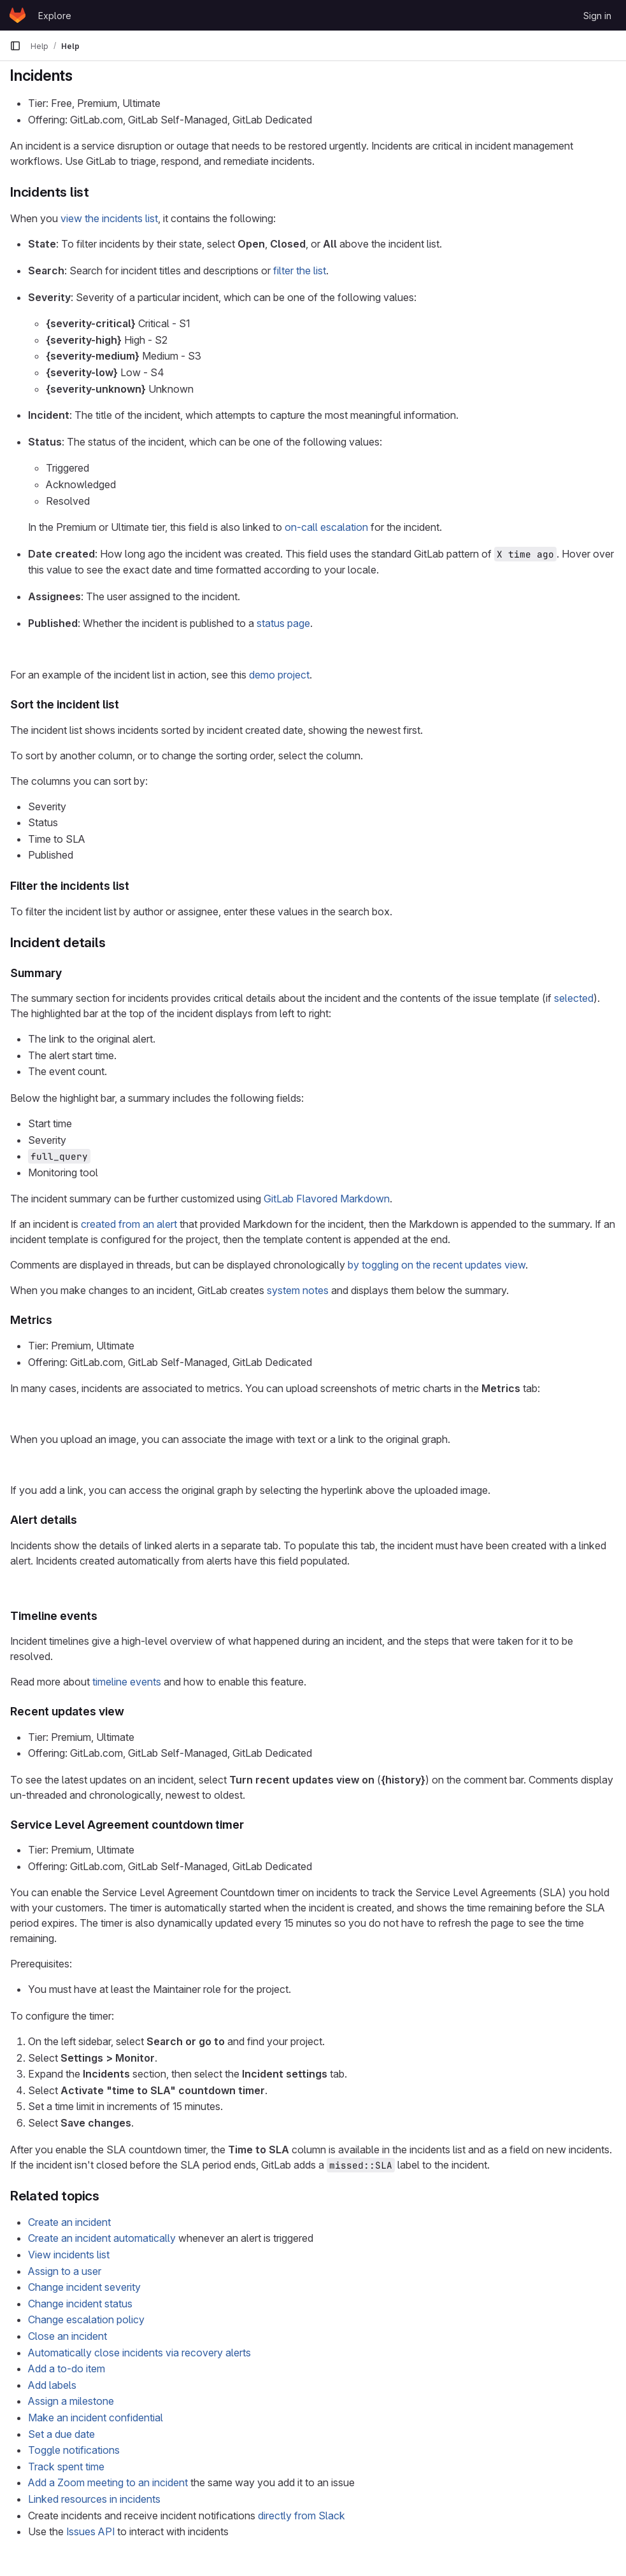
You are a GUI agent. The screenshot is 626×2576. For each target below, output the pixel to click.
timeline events (126, 1681)
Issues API (90, 2531)
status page (283, 623)
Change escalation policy (86, 2319)
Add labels (52, 2385)
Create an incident (69, 2222)
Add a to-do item (66, 2368)
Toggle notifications (74, 2450)
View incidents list (69, 2254)
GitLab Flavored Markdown (327, 1198)
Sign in (597, 15)
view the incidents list (109, 218)
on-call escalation (326, 527)
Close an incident (67, 2336)
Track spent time (66, 2466)
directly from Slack (301, 2515)
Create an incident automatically (102, 2238)
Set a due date (61, 2434)
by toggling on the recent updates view (436, 1264)
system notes (298, 1290)
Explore (54, 15)
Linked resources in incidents (94, 2499)
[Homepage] (17, 15)
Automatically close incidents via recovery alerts (139, 2352)
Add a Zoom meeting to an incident (108, 2482)
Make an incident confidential (95, 2417)
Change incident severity (84, 2287)
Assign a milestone (71, 2401)
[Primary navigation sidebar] (15, 46)
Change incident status (80, 2303)
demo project (279, 674)
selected (574, 998)
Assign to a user (64, 2271)
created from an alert (129, 1224)
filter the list (299, 270)
